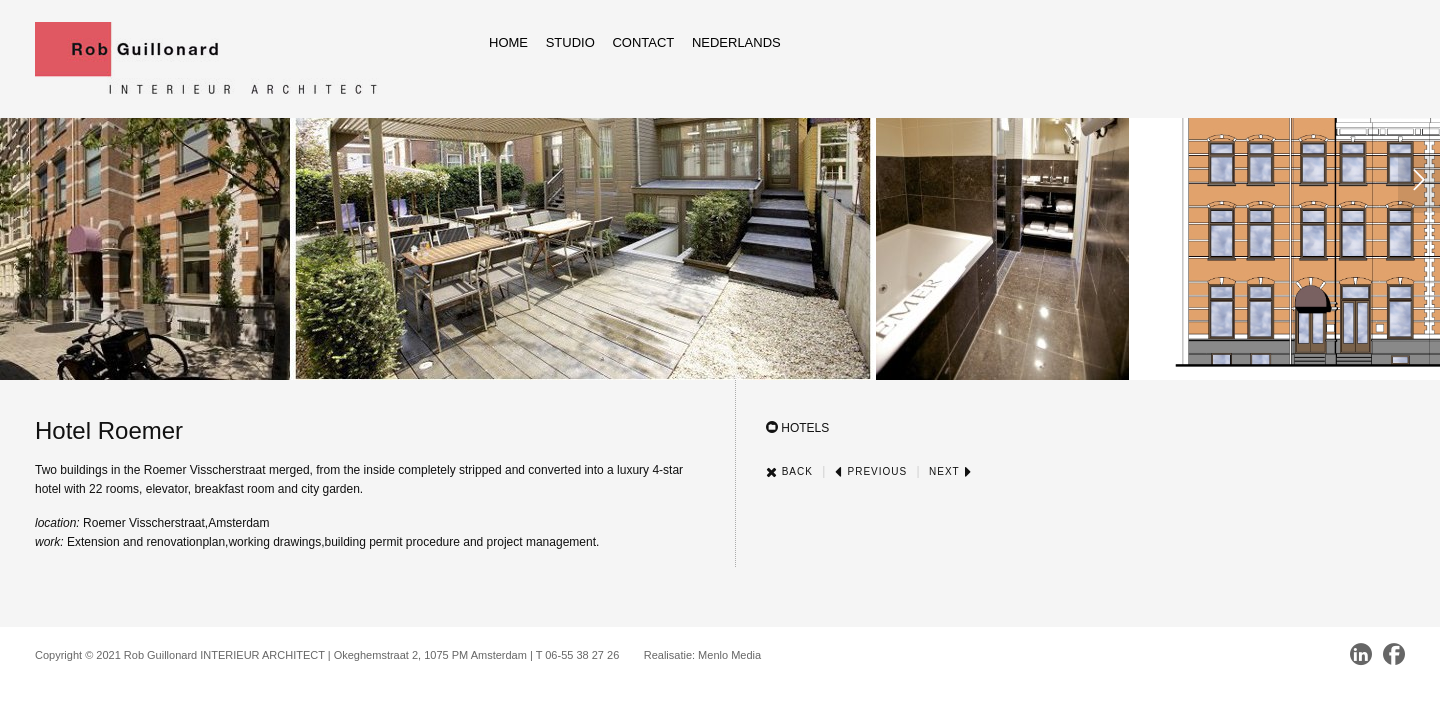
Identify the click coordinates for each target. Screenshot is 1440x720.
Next (950, 471)
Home (508, 42)
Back (789, 471)
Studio (570, 42)
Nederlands (736, 42)
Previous (871, 471)
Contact (643, 42)
